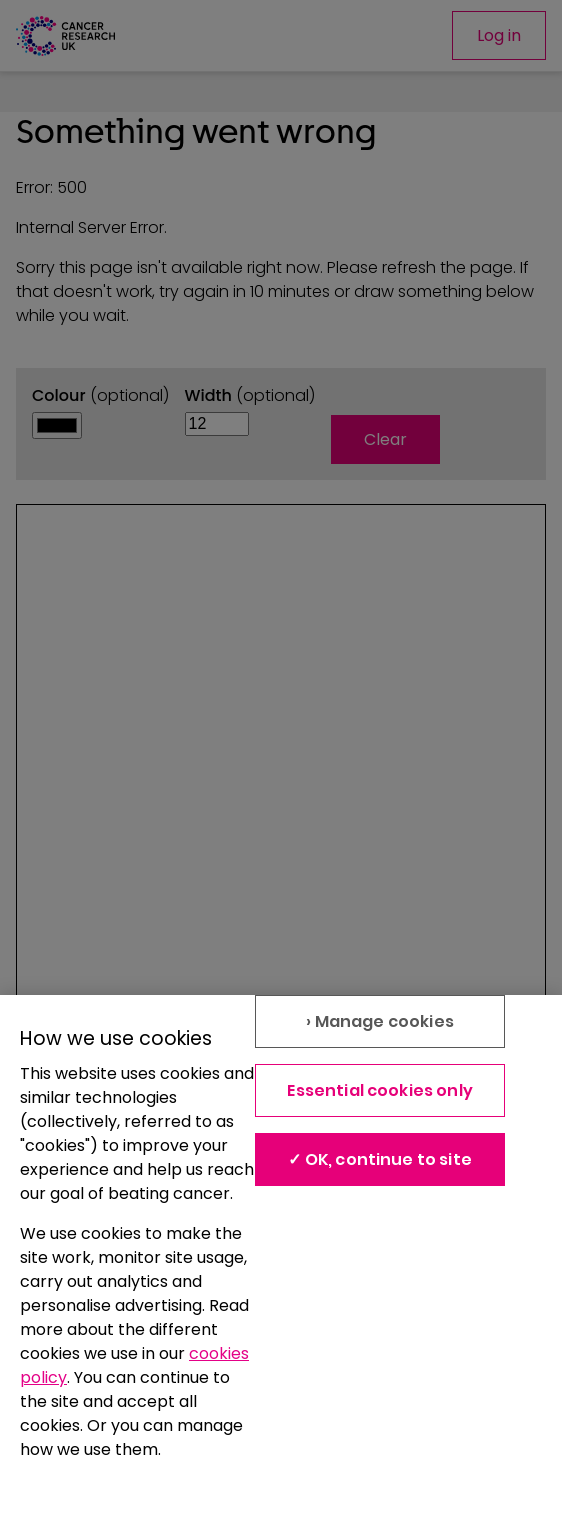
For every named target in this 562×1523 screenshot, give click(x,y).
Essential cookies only (380, 1090)
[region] (281, 1259)
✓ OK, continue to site (380, 1159)
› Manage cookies (380, 1021)
